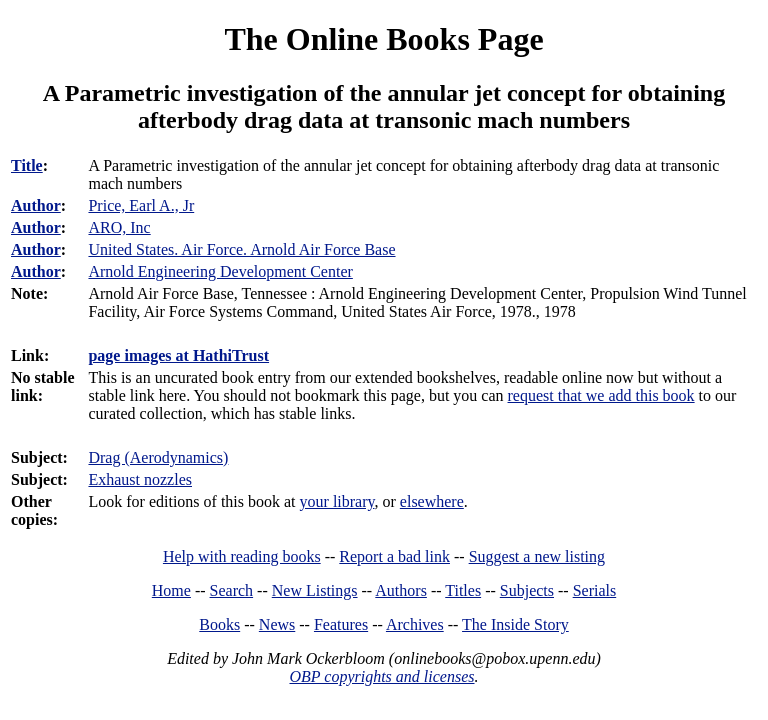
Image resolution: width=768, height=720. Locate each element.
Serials (595, 590)
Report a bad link (394, 556)
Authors (401, 590)
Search (232, 590)
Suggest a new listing (537, 556)
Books (219, 624)
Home (171, 590)
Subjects (527, 590)
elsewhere (432, 501)
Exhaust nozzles (140, 479)
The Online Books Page (383, 39)
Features (341, 624)
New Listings (315, 590)
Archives (415, 624)
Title (27, 165)
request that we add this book (601, 395)
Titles (463, 590)
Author (36, 205)
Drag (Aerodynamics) (158, 457)
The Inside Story (515, 624)
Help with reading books (242, 556)
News (277, 624)
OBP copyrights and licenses (381, 676)
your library (337, 501)
